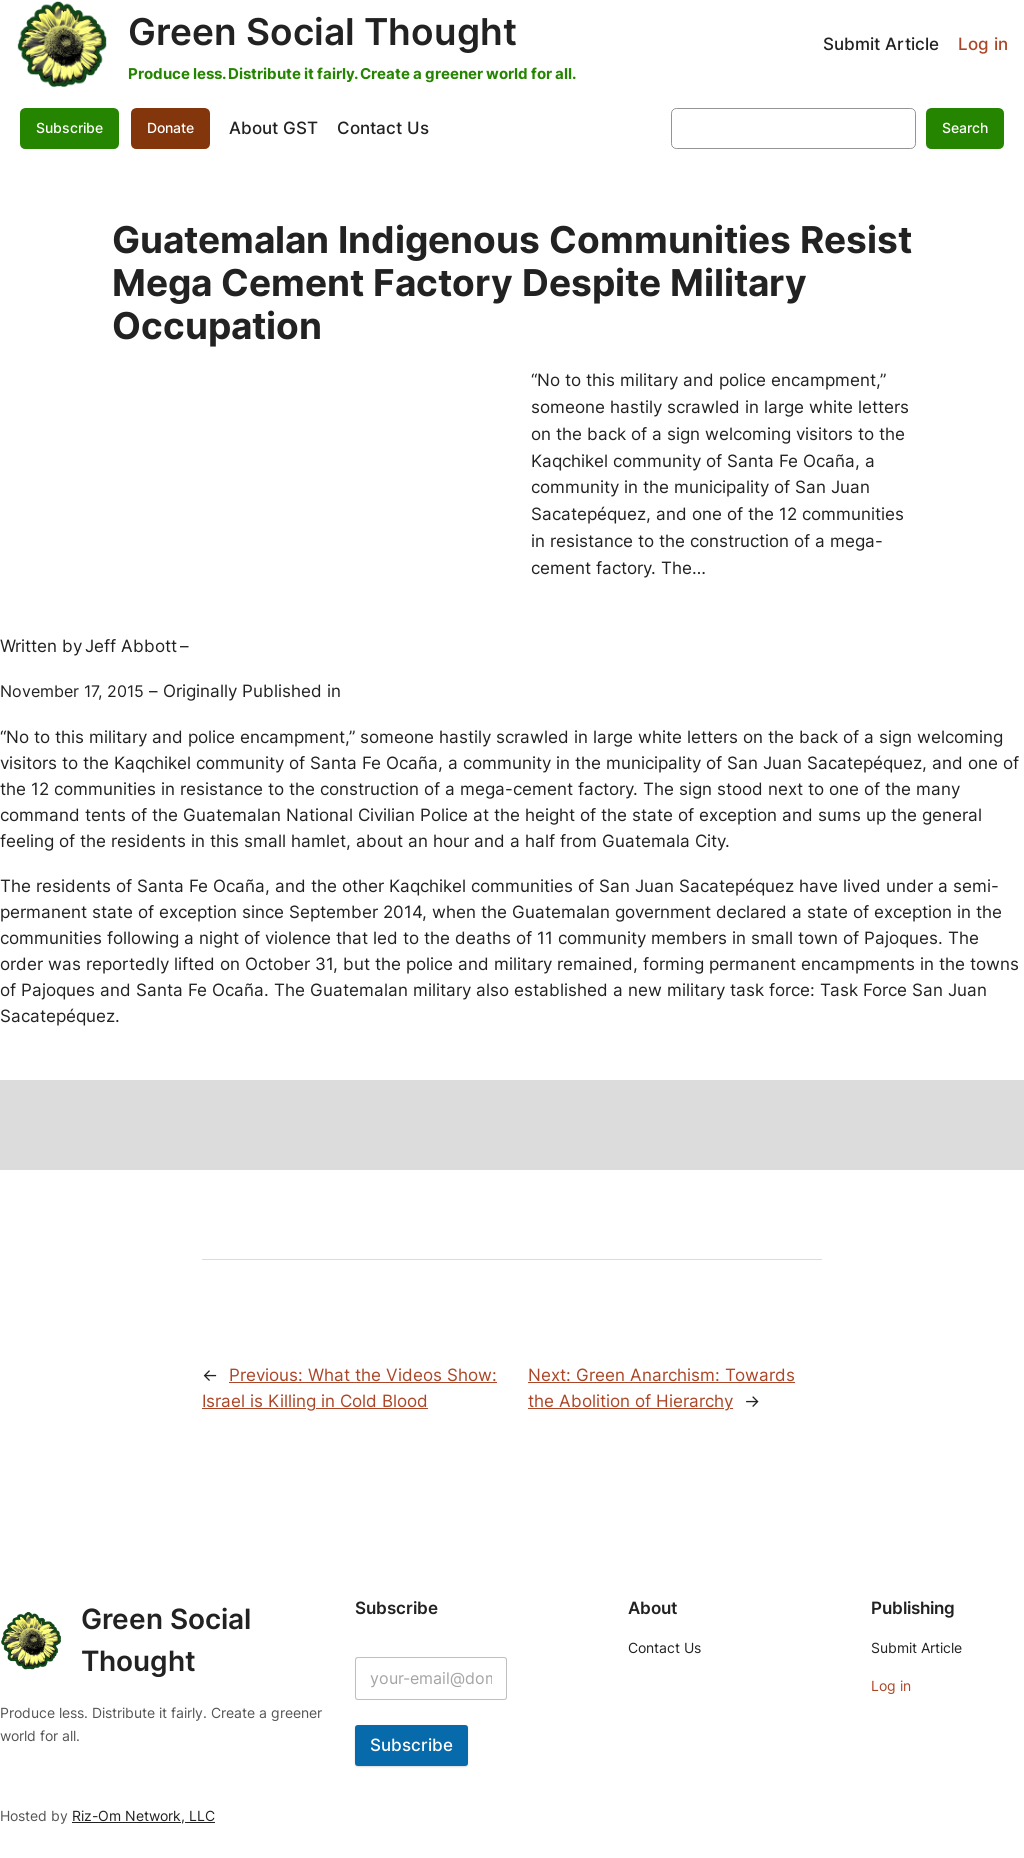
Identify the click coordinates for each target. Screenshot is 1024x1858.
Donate (170, 127)
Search (965, 127)
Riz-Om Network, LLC (143, 1815)
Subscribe (69, 127)
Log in (983, 44)
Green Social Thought (322, 31)
